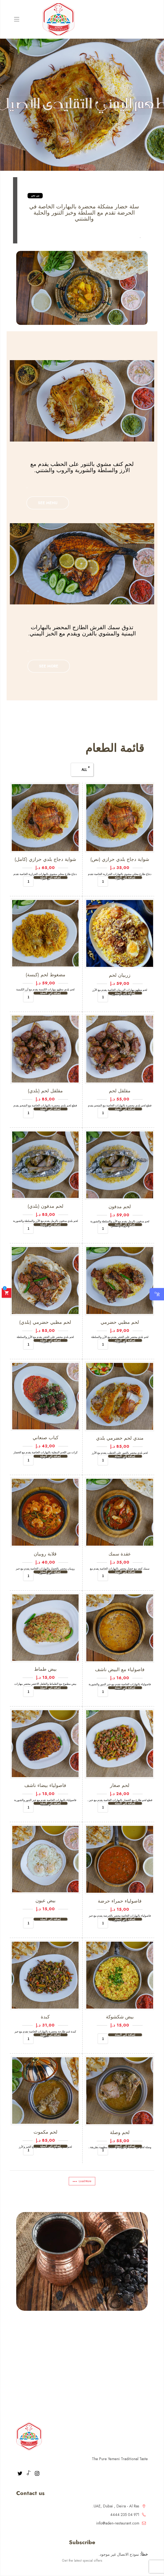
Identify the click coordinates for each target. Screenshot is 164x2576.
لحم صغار (119, 1785)
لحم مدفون (119, 1206)
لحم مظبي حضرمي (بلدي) (45, 1322)
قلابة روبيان (45, 1553)
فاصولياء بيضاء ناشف (45, 1785)
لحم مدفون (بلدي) (45, 1206)
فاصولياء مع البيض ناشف (120, 1669)
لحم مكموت (45, 2131)
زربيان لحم (119, 975)
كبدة (45, 2016)
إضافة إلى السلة (125, 877)
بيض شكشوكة (120, 2016)
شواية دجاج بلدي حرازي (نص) (119, 859)
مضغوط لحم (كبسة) (45, 974)
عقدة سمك (119, 1553)
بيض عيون (45, 1900)
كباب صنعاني (45, 1437)
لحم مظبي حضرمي (120, 1322)
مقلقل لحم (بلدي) (45, 1090)
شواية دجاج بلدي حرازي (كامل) (45, 859)
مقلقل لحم (119, 1090)
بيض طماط (45, 1669)
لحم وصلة (120, 2132)
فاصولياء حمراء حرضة (120, 1900)
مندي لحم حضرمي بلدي (120, 1438)
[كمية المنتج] (103, 881)
